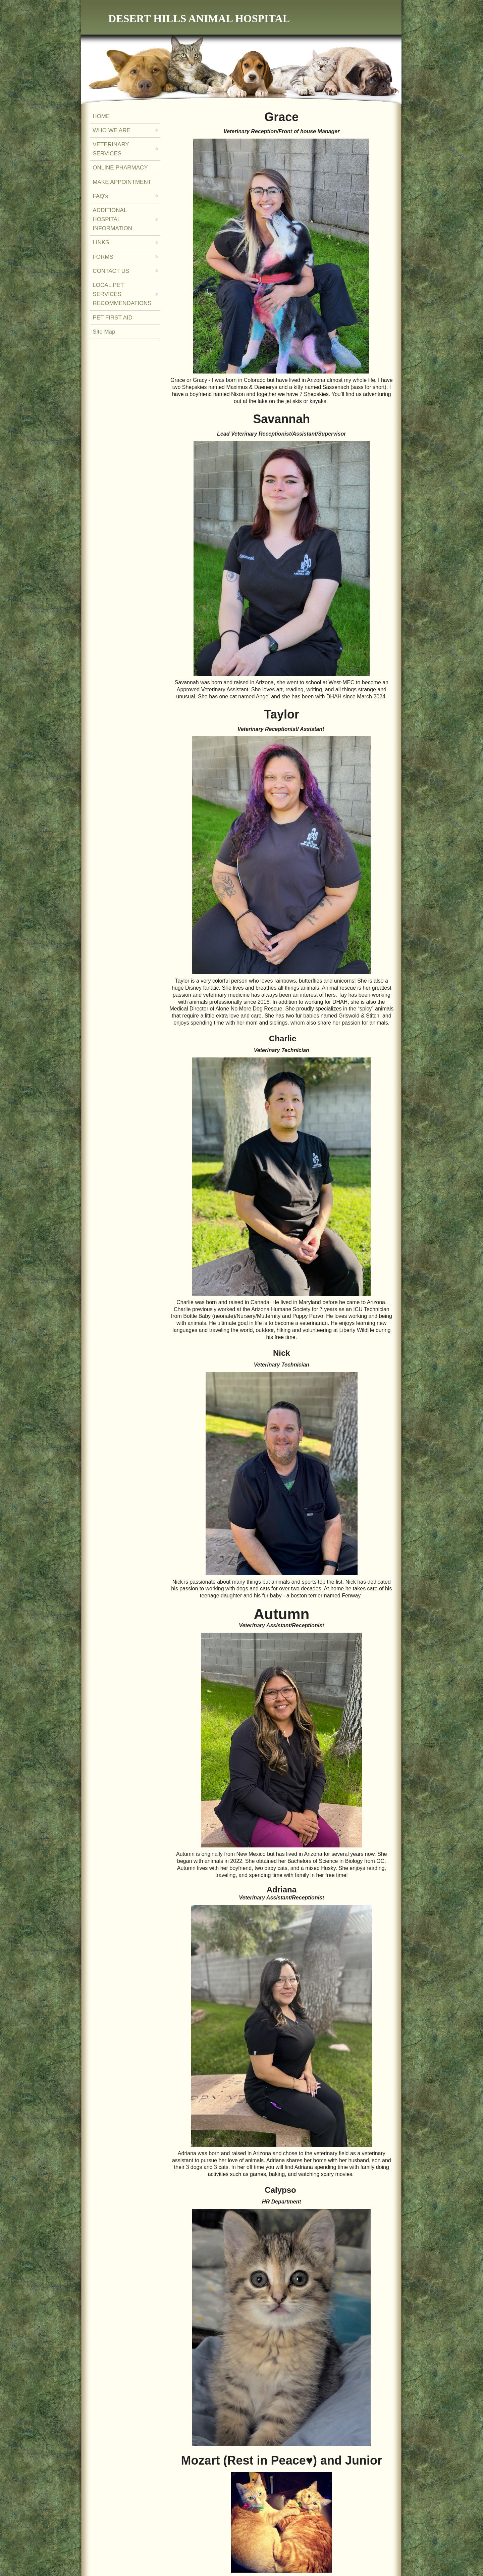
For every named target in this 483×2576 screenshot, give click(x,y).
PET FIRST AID (112, 317)
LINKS (101, 242)
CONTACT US (111, 271)
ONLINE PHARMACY (120, 167)
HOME (101, 116)
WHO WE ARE (111, 130)
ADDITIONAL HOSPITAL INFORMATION (112, 219)
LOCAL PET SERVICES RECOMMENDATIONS (122, 294)
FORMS (103, 257)
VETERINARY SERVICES (111, 149)
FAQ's (100, 196)
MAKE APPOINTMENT (122, 182)
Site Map (104, 332)
